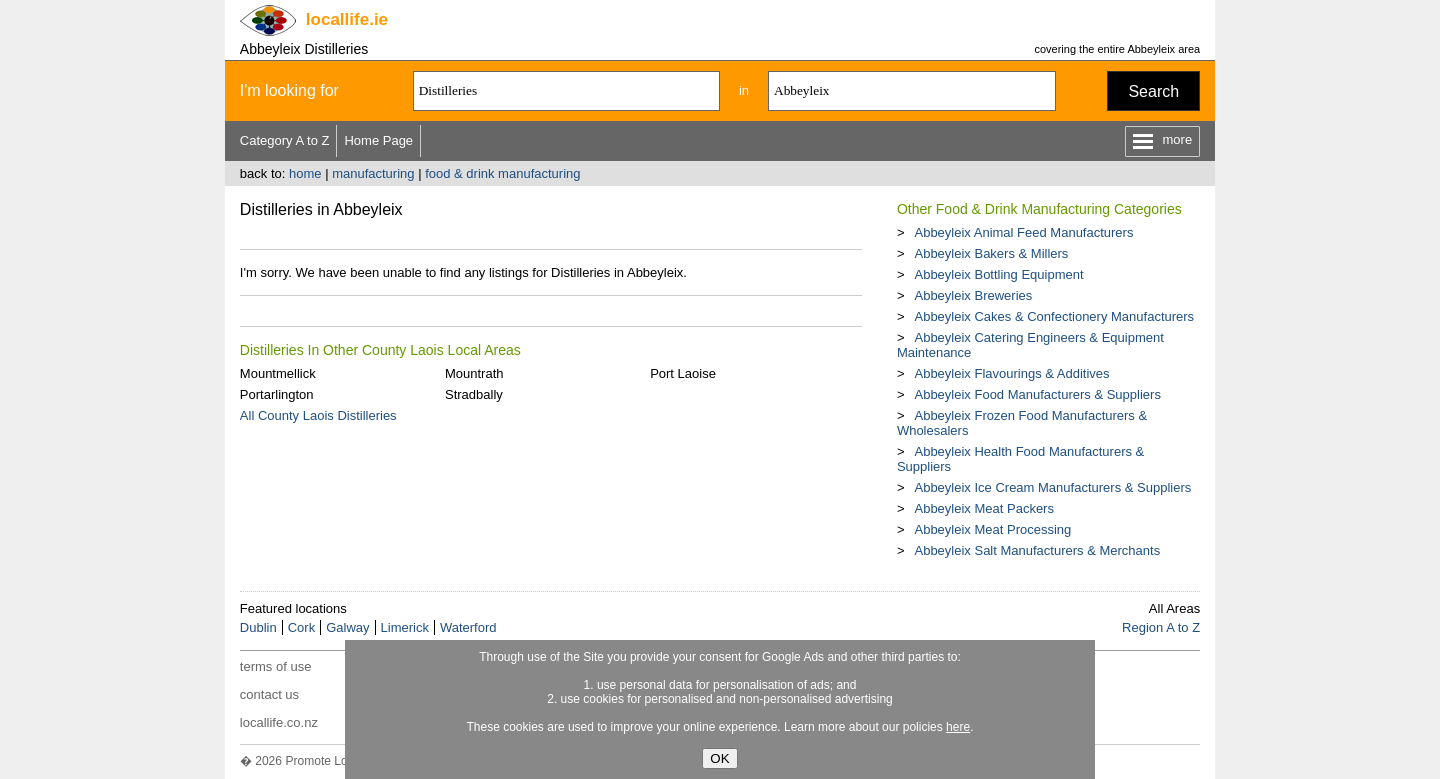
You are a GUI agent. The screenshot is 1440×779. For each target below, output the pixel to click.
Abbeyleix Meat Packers (983, 508)
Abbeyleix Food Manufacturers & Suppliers (1037, 394)
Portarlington (277, 394)
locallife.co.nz (279, 722)
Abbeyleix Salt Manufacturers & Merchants (1037, 550)
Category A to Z (285, 140)
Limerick (405, 627)
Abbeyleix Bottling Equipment (998, 274)
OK (719, 758)
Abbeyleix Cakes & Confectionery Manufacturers (1054, 316)
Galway (347, 627)
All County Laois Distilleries (318, 415)
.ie (347, 19)
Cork (301, 627)
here (958, 727)
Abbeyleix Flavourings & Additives (1011, 373)
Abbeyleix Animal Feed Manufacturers (1023, 232)
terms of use (276, 666)
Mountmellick (278, 373)
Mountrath (474, 373)
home (305, 173)
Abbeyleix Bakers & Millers (991, 253)
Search (1153, 91)
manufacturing (373, 173)
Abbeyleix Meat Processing (992, 529)
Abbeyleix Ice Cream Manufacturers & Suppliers (1052, 487)
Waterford (468, 627)
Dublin (258, 627)
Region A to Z (1161, 627)
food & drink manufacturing (502, 173)
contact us (269, 694)
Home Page (378, 140)
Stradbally (474, 394)
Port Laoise (683, 373)
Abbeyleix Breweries (973, 295)
